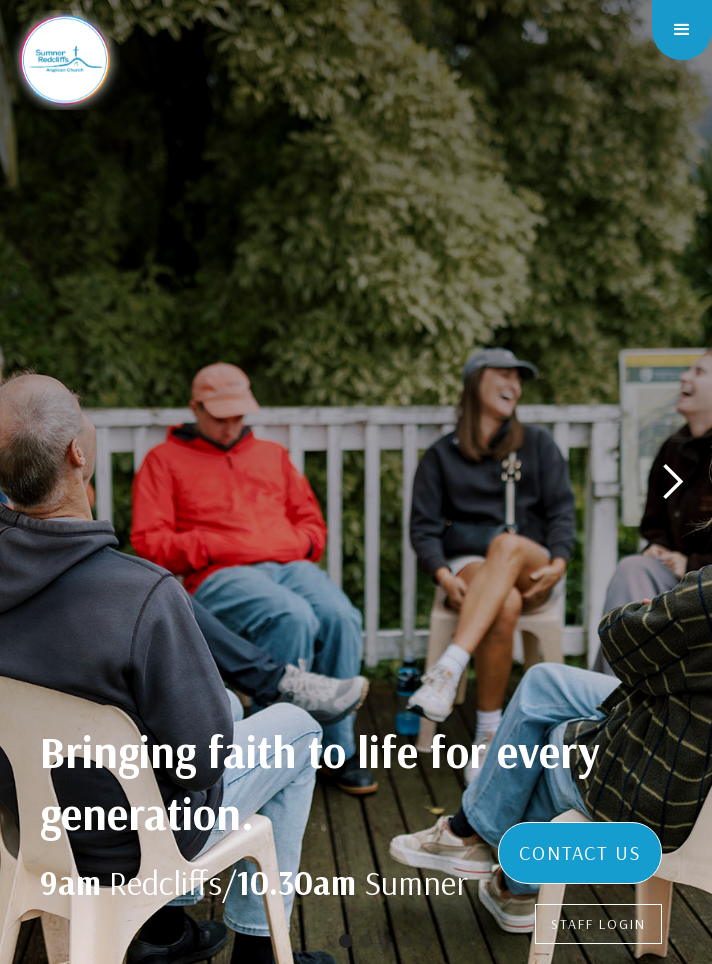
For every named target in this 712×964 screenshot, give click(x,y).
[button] (682, 30)
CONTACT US (580, 852)
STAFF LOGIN (598, 924)
